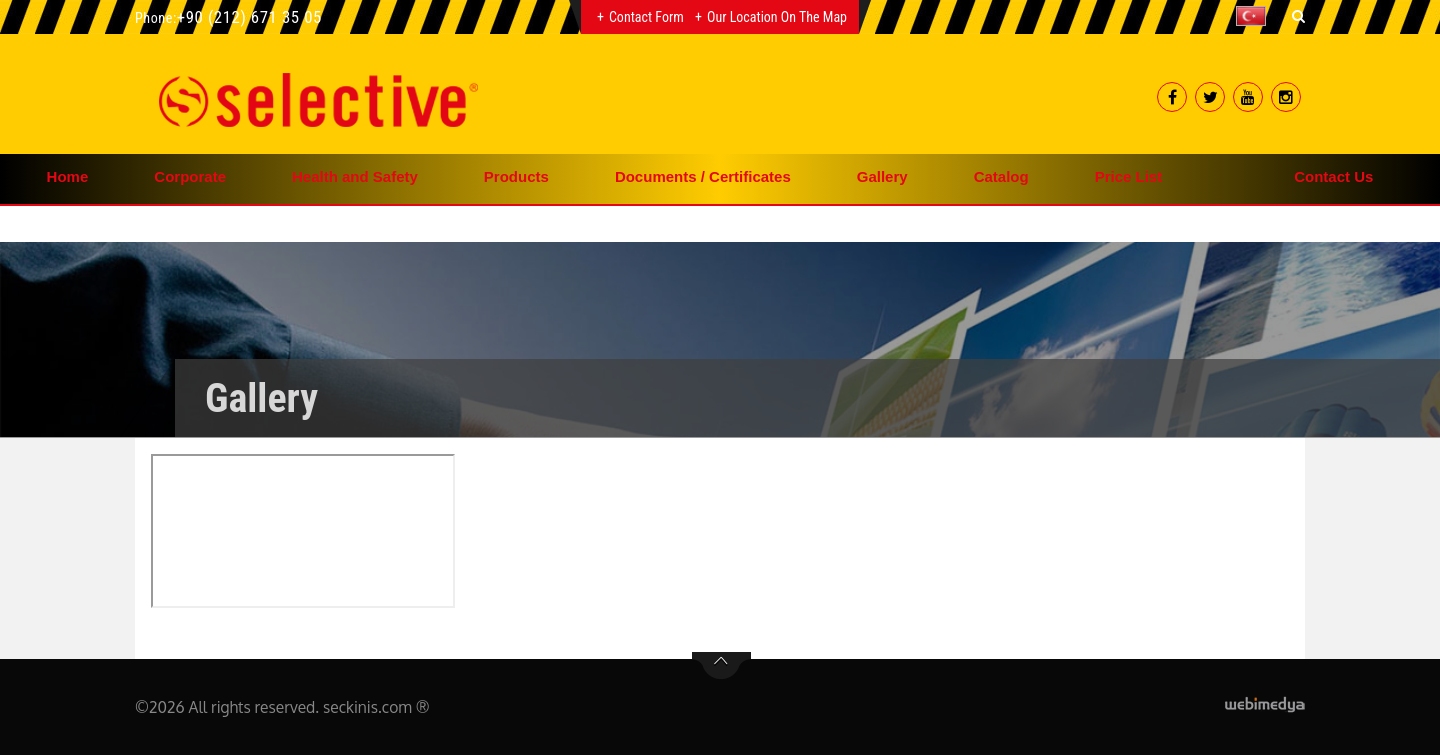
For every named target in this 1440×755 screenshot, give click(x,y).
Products (516, 176)
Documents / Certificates (703, 176)
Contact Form (646, 17)
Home (68, 176)
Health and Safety (355, 176)
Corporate (190, 176)
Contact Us (1333, 176)
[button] (1256, 16)
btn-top (721, 666)
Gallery (882, 176)
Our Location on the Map (777, 17)
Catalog (1001, 176)
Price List (1129, 176)
